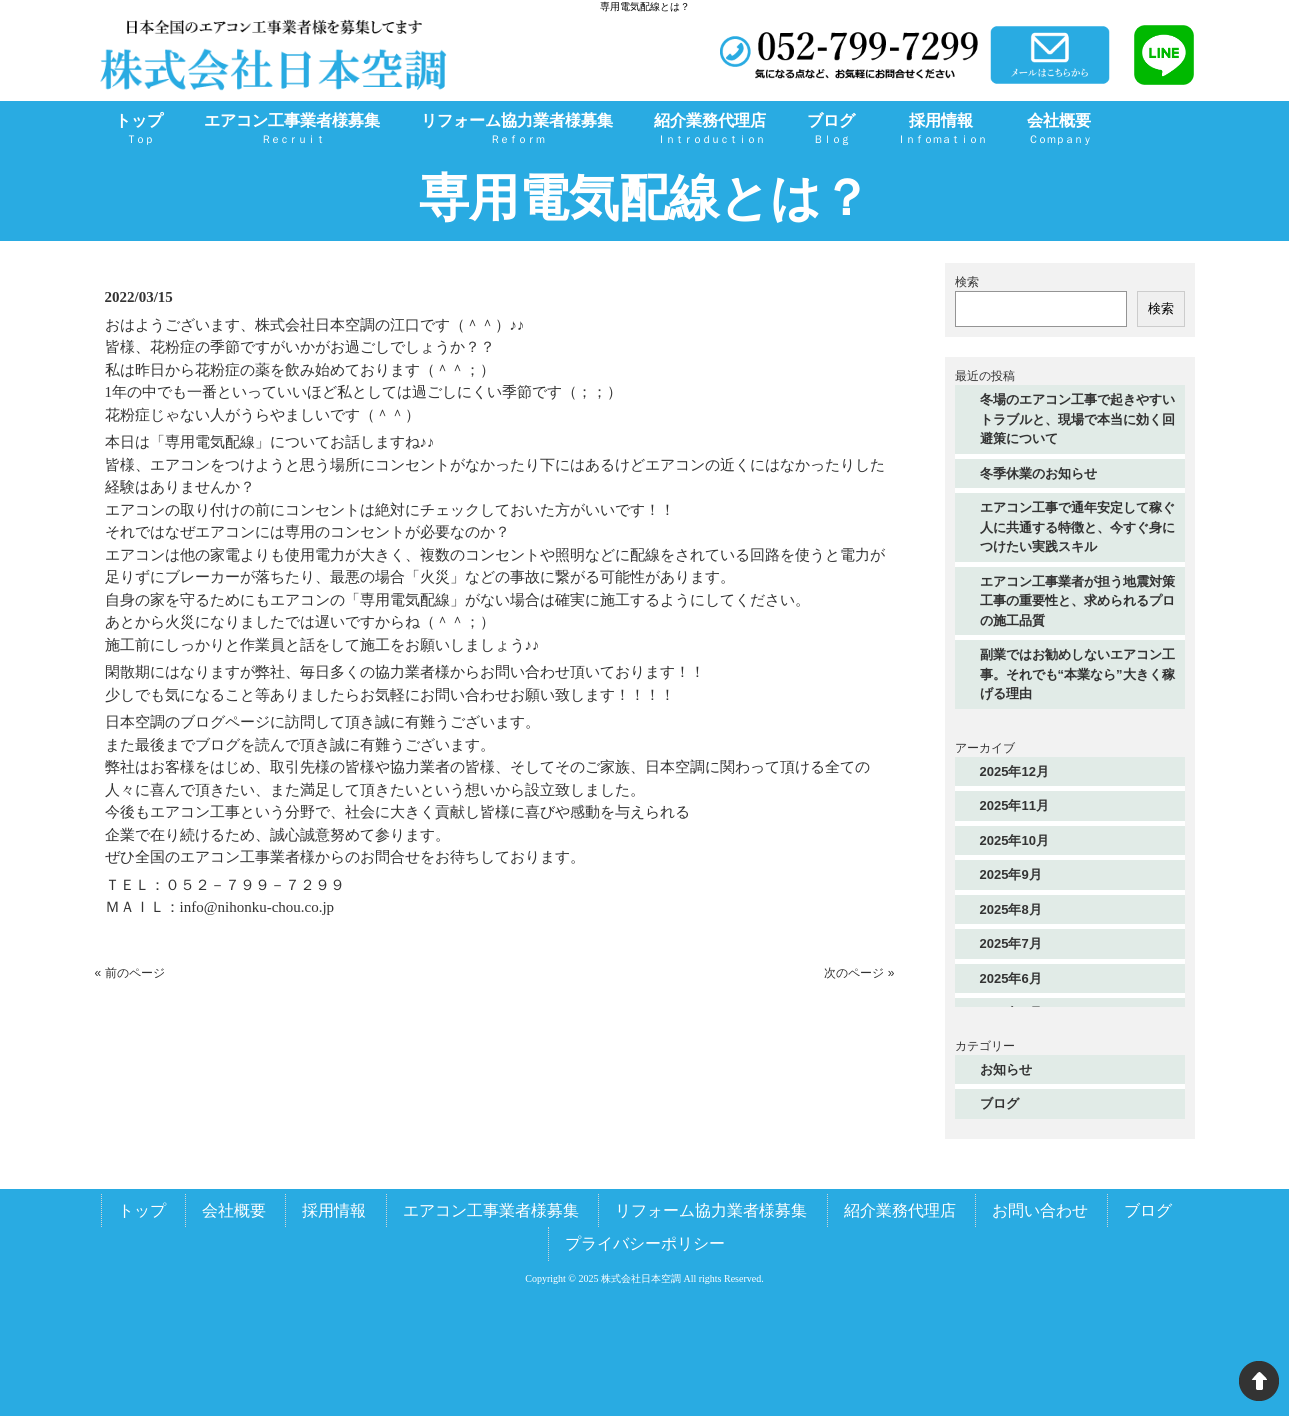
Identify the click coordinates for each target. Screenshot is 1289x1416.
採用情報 (334, 1210)
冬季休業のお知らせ (1038, 473)
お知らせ (1006, 1069)
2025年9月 (1011, 874)
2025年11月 (1014, 805)
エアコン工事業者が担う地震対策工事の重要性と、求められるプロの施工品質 (1077, 601)
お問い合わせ (1040, 1210)
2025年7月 (1011, 943)
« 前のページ (130, 973)
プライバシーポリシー (645, 1243)
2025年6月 (1011, 978)
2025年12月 (1014, 771)
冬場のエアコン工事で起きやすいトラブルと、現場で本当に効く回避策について (1077, 419)
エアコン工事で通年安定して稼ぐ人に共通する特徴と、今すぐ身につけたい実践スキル (1077, 527)
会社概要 (234, 1210)
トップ (142, 1210)
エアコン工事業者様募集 (491, 1210)
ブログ (999, 1103)
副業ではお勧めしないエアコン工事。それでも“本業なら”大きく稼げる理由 (1077, 674)
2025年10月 (1014, 840)
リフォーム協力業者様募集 (711, 1210)
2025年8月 (1011, 909)
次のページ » (859, 973)
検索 (967, 282)
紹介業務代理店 (900, 1210)
